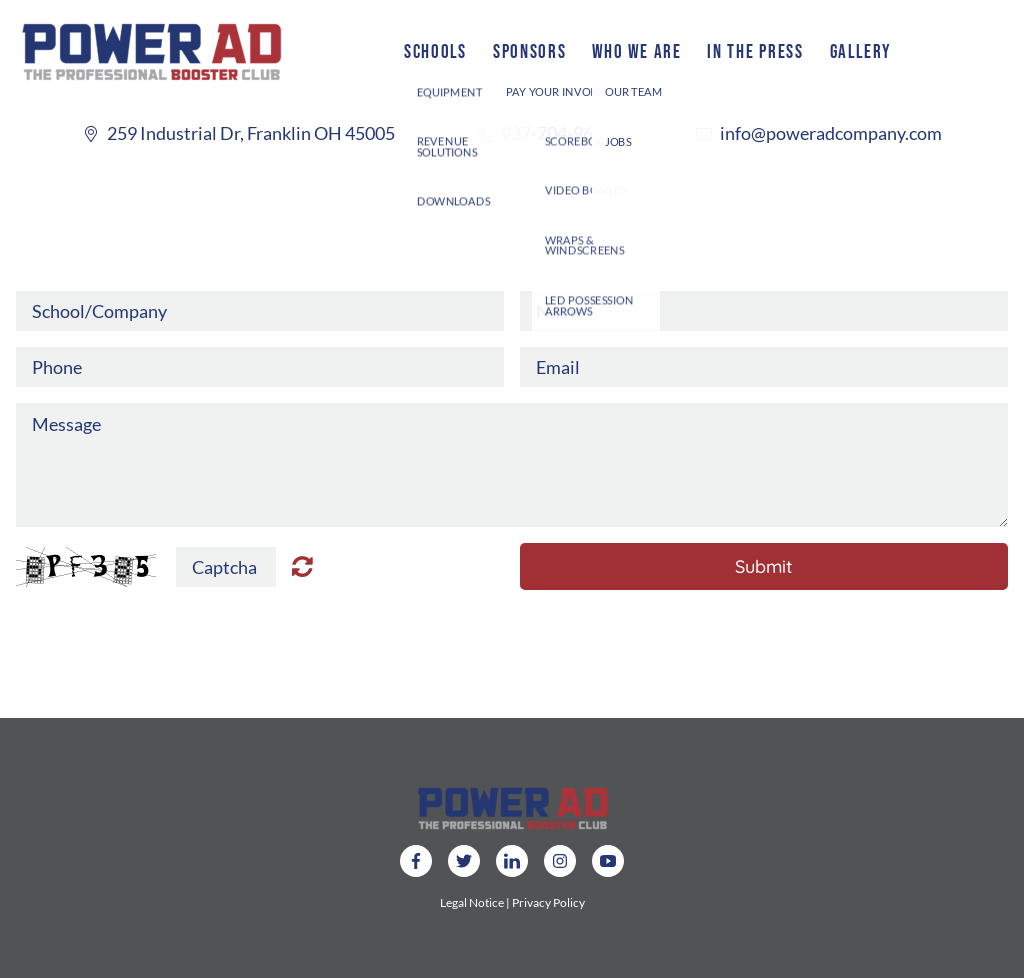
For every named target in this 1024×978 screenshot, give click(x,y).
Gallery (861, 51)
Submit (764, 566)
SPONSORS (530, 51)
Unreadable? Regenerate (302, 566)
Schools (435, 51)
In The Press (755, 51)
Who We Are (637, 51)
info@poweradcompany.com (831, 133)
